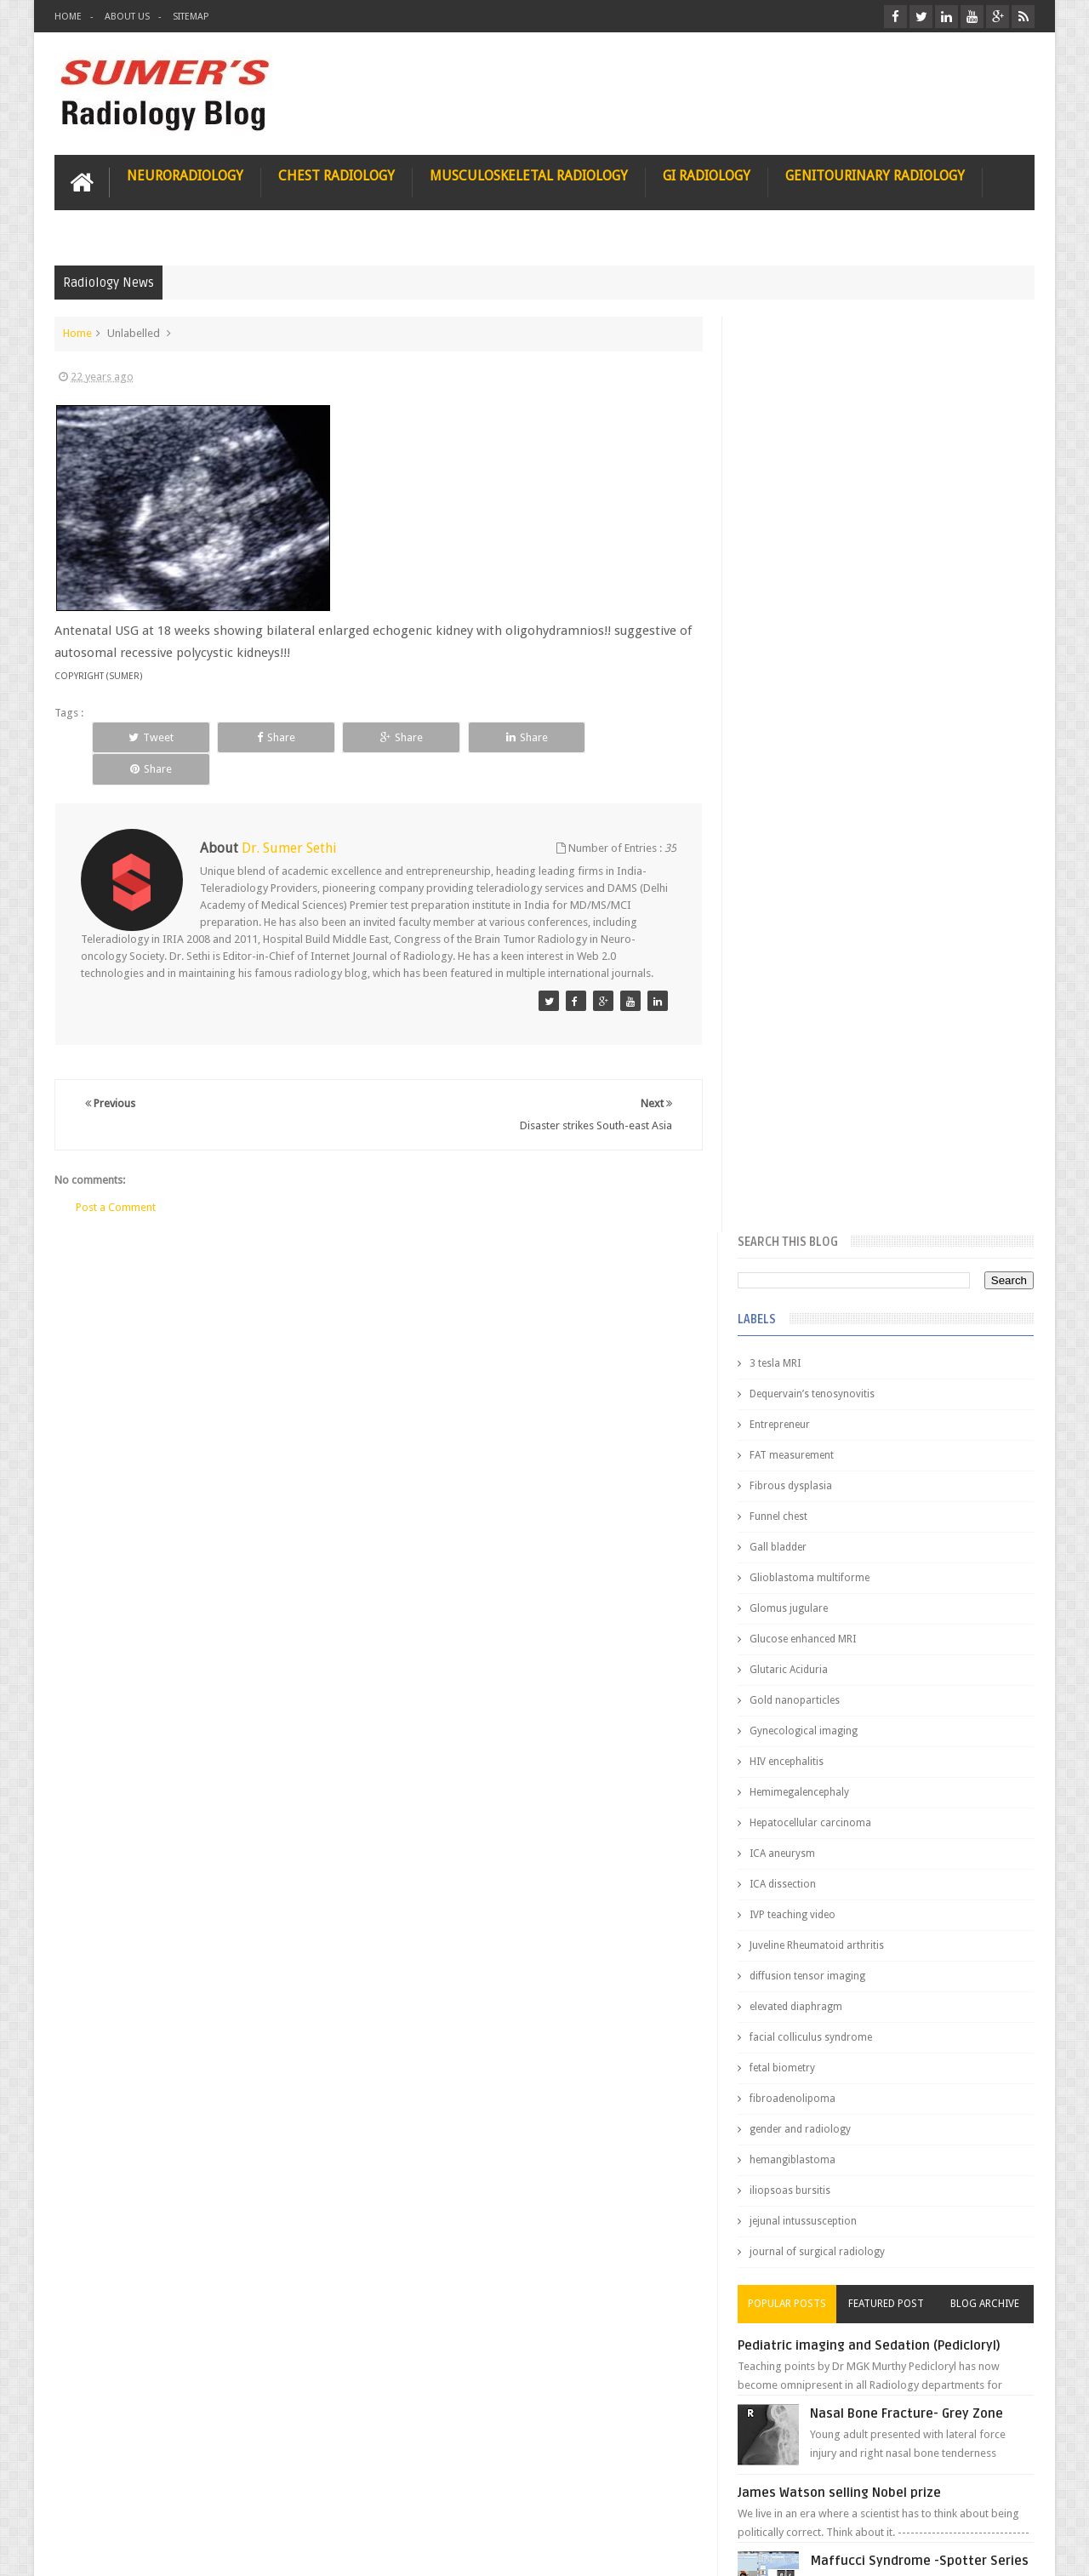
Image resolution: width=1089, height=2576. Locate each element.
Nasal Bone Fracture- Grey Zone (909, 1497)
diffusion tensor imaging (810, 1060)
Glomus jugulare (791, 693)
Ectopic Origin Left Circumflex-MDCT (923, 1811)
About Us (127, 16)
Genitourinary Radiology (875, 176)
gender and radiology (802, 1213)
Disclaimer (183, 2498)
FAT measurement (794, 539)
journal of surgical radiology (819, 1336)
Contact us (991, 2498)
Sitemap (190, 16)
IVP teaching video (795, 999)
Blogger (1012, 2549)
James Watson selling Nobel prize (842, 1577)
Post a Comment (116, 1174)
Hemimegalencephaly (802, 876)
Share (273, 737)
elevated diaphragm (798, 1091)
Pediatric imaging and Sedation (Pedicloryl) (871, 1429)
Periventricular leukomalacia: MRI (915, 1890)
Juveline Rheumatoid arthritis (819, 1030)
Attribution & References (308, 2498)
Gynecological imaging (806, 815)
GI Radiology (706, 176)
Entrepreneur (782, 509)
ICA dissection (785, 968)
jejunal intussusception (805, 1305)
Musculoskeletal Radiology (529, 176)
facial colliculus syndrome (813, 1122)
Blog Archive (984, 1388)
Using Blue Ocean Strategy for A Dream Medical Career (874, 2339)
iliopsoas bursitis (792, 1275)
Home (68, 16)
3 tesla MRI (777, 448)
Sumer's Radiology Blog (222, 2549)
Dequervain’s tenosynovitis (814, 478)
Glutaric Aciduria (791, 754)
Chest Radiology (336, 176)
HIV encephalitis (789, 846)
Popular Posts (789, 1388)
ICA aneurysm (785, 938)
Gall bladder (780, 631)
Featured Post (887, 1388)
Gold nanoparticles (797, 785)
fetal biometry (785, 1152)
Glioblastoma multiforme (812, 662)
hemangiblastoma (795, 1244)
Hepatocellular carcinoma (813, 907)
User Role (95, 2498)
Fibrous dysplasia (793, 570)
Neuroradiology (185, 176)
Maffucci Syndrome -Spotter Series (922, 1645)
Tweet (150, 737)
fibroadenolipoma (795, 1183)
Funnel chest (781, 601)
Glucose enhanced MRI (805, 723)
